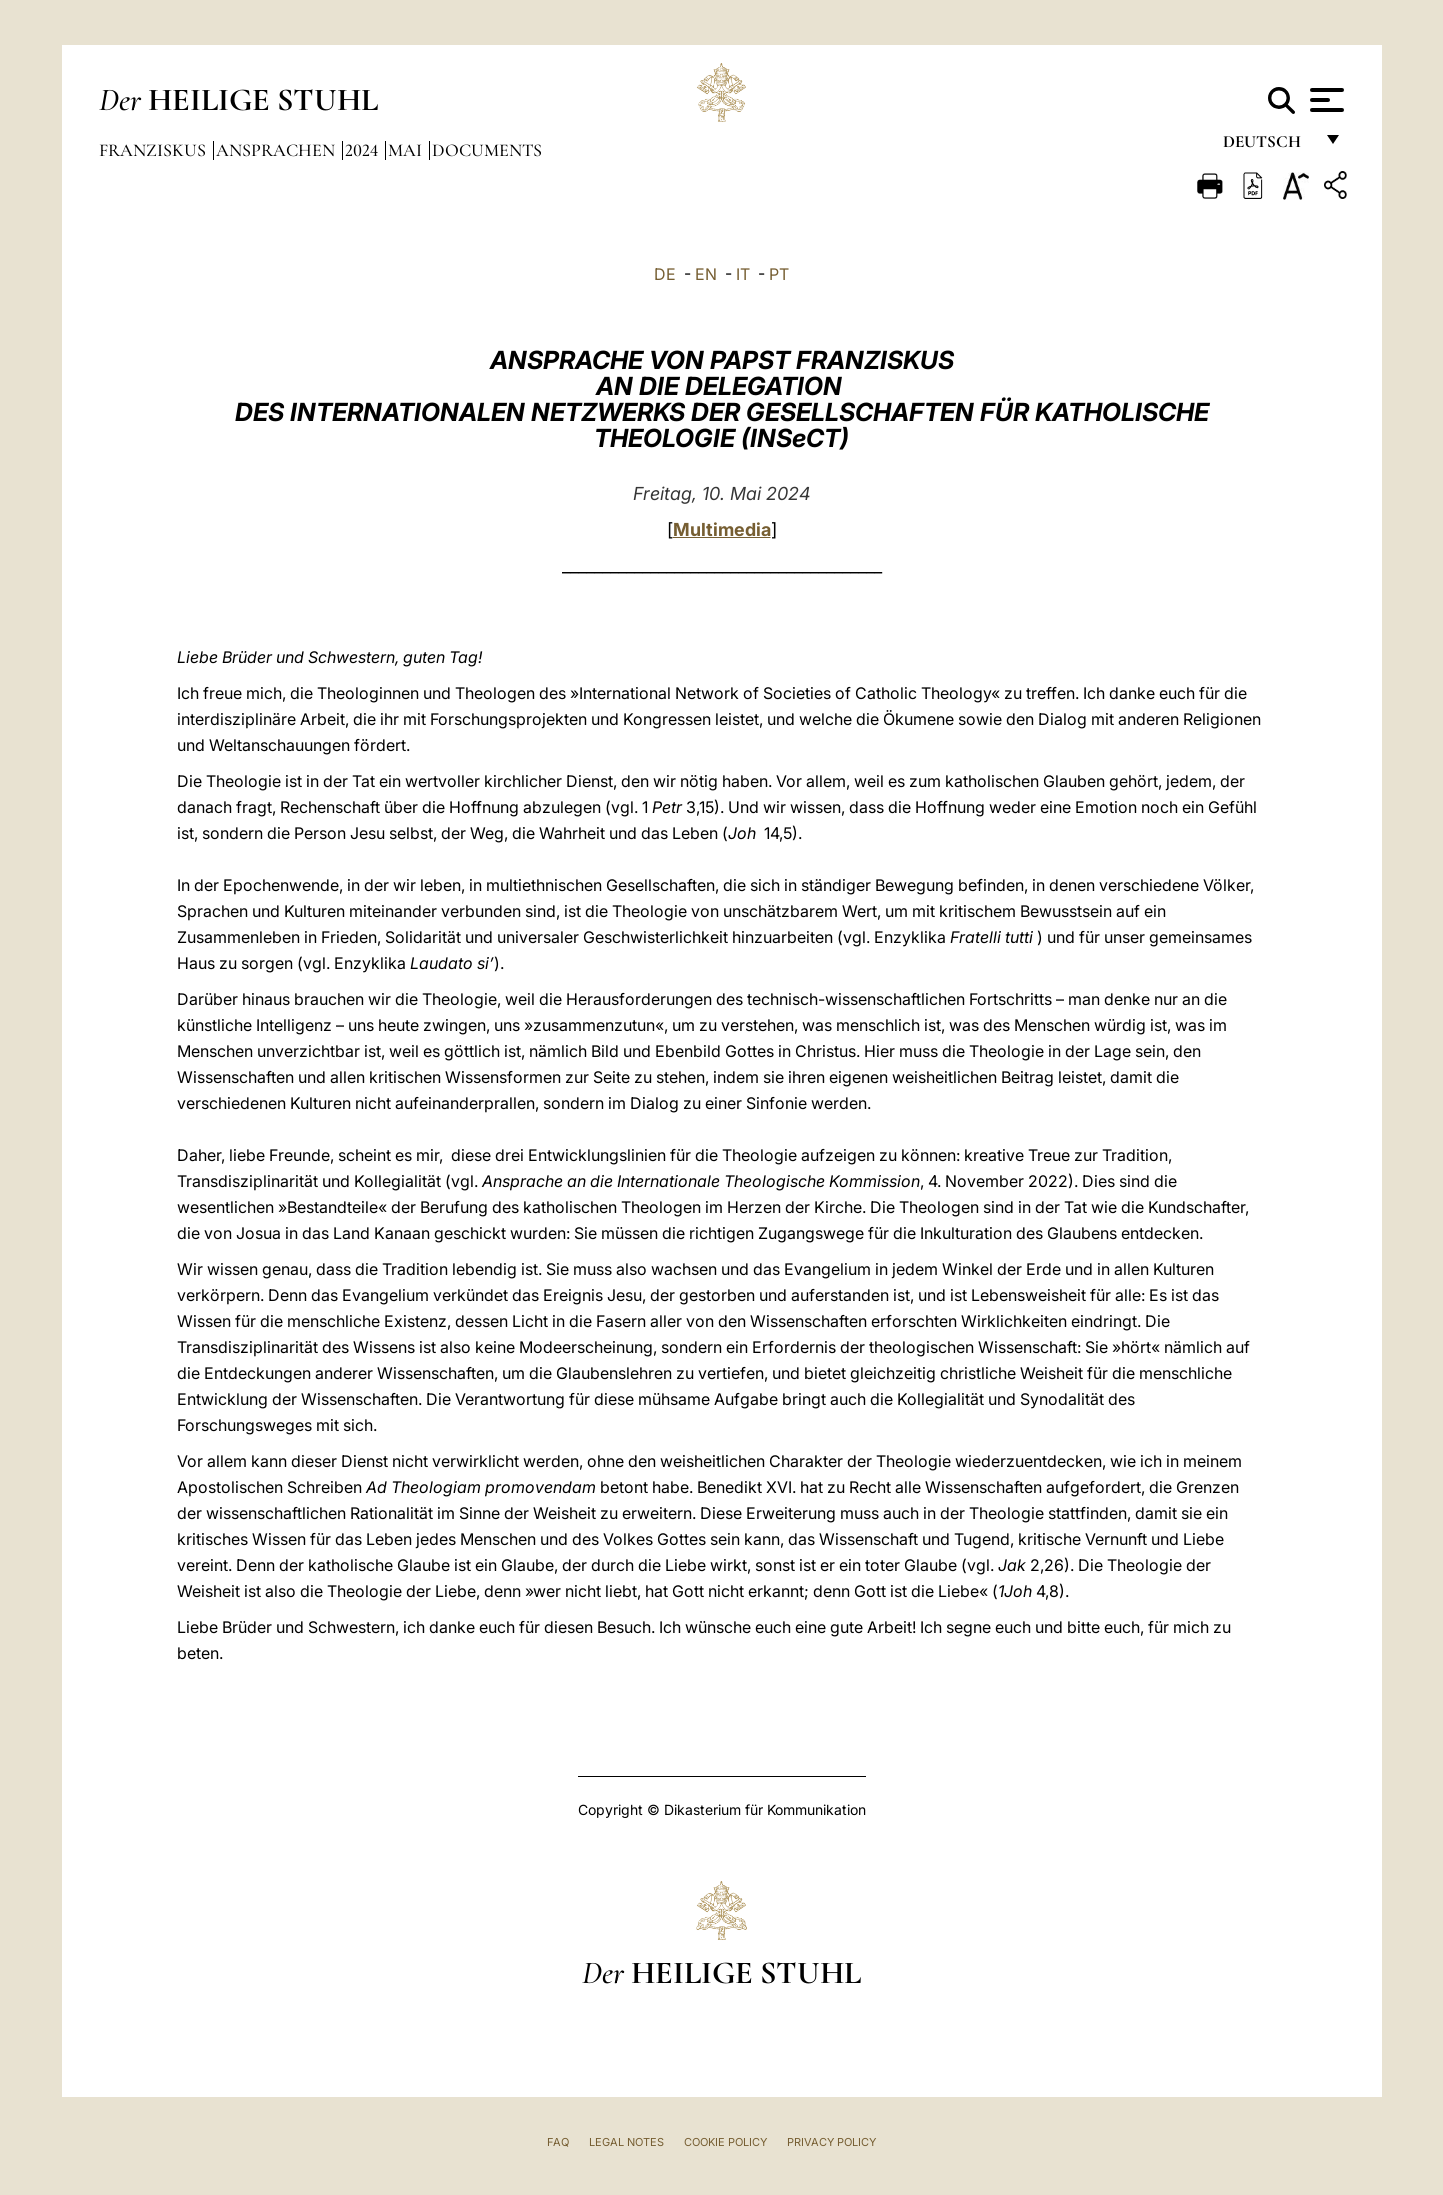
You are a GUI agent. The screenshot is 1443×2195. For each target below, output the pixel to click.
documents (487, 150)
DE (665, 274)
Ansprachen (277, 150)
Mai (407, 150)
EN (706, 274)
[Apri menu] (1324, 100)
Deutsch (1267, 147)
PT (779, 274)
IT (743, 274)
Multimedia (722, 529)
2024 (363, 150)
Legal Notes (626, 2142)
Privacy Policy (831, 2142)
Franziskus (154, 150)
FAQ (558, 2142)
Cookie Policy (725, 2142)
